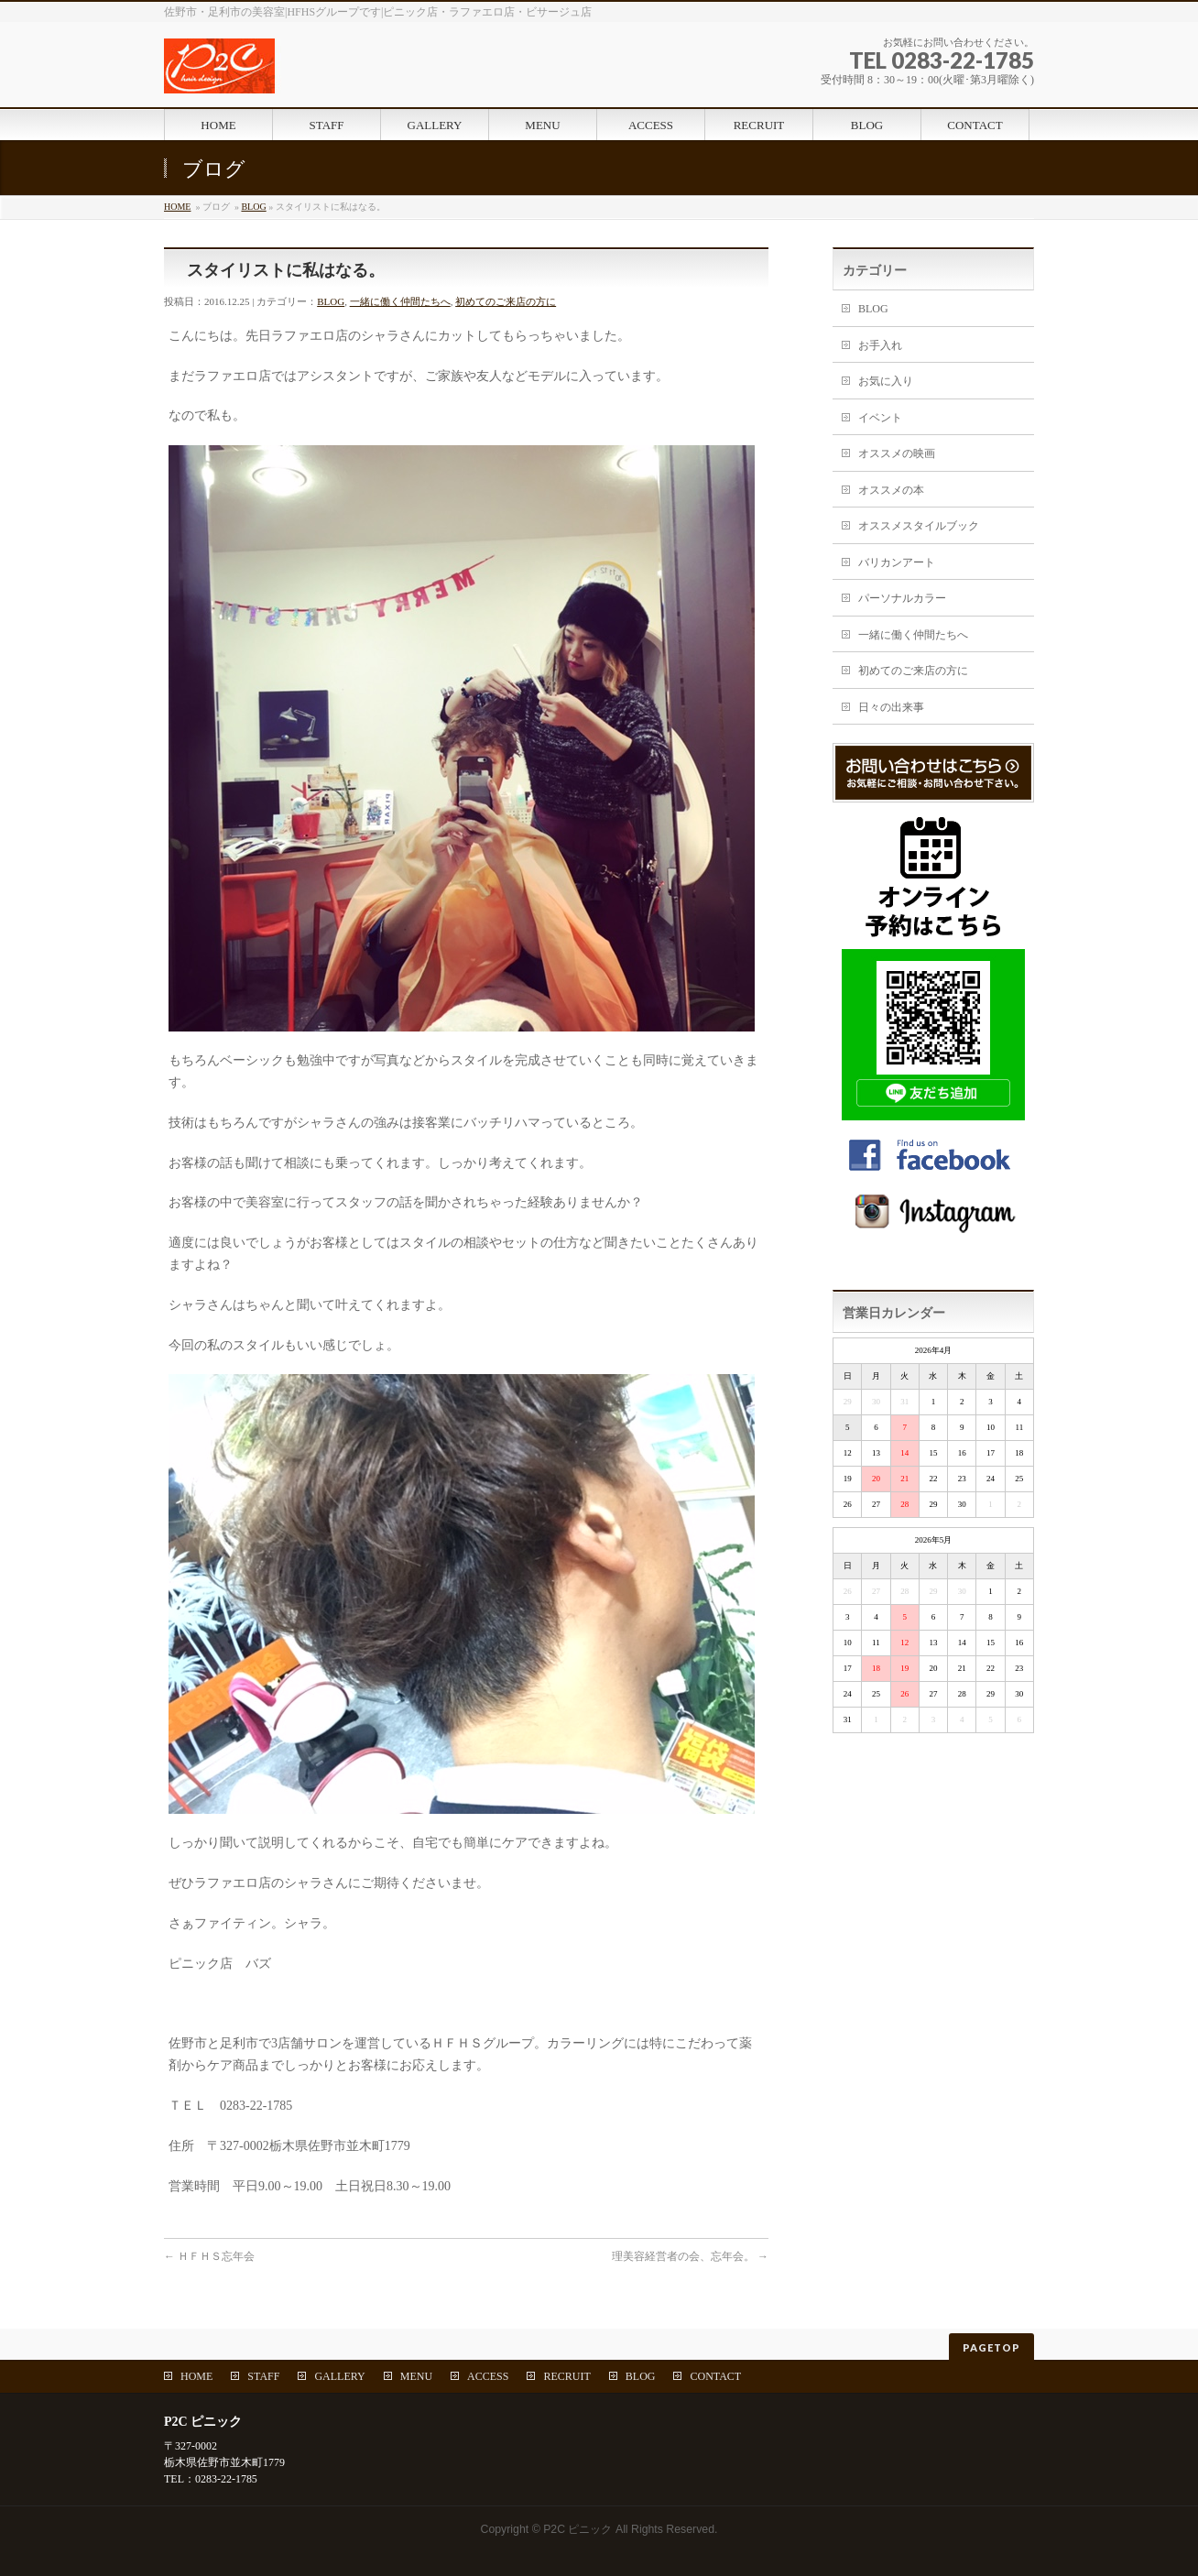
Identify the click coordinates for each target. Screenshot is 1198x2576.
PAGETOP (991, 2347)
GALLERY (339, 2376)
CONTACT (715, 2376)
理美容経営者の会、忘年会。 (690, 2256)
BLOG (253, 207)
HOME (177, 207)
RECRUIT (566, 2376)
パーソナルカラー (902, 598)
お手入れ (880, 345)
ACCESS (487, 2376)
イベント (880, 417)
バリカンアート (896, 562)
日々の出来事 (891, 707)
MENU (416, 2376)
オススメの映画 (896, 453)
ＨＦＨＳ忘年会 (209, 2256)
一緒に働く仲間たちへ (400, 301)
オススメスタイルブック (918, 525)
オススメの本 (891, 490)
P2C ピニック (577, 2529)
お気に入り (885, 381)
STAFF (263, 2376)
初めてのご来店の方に (505, 301)
